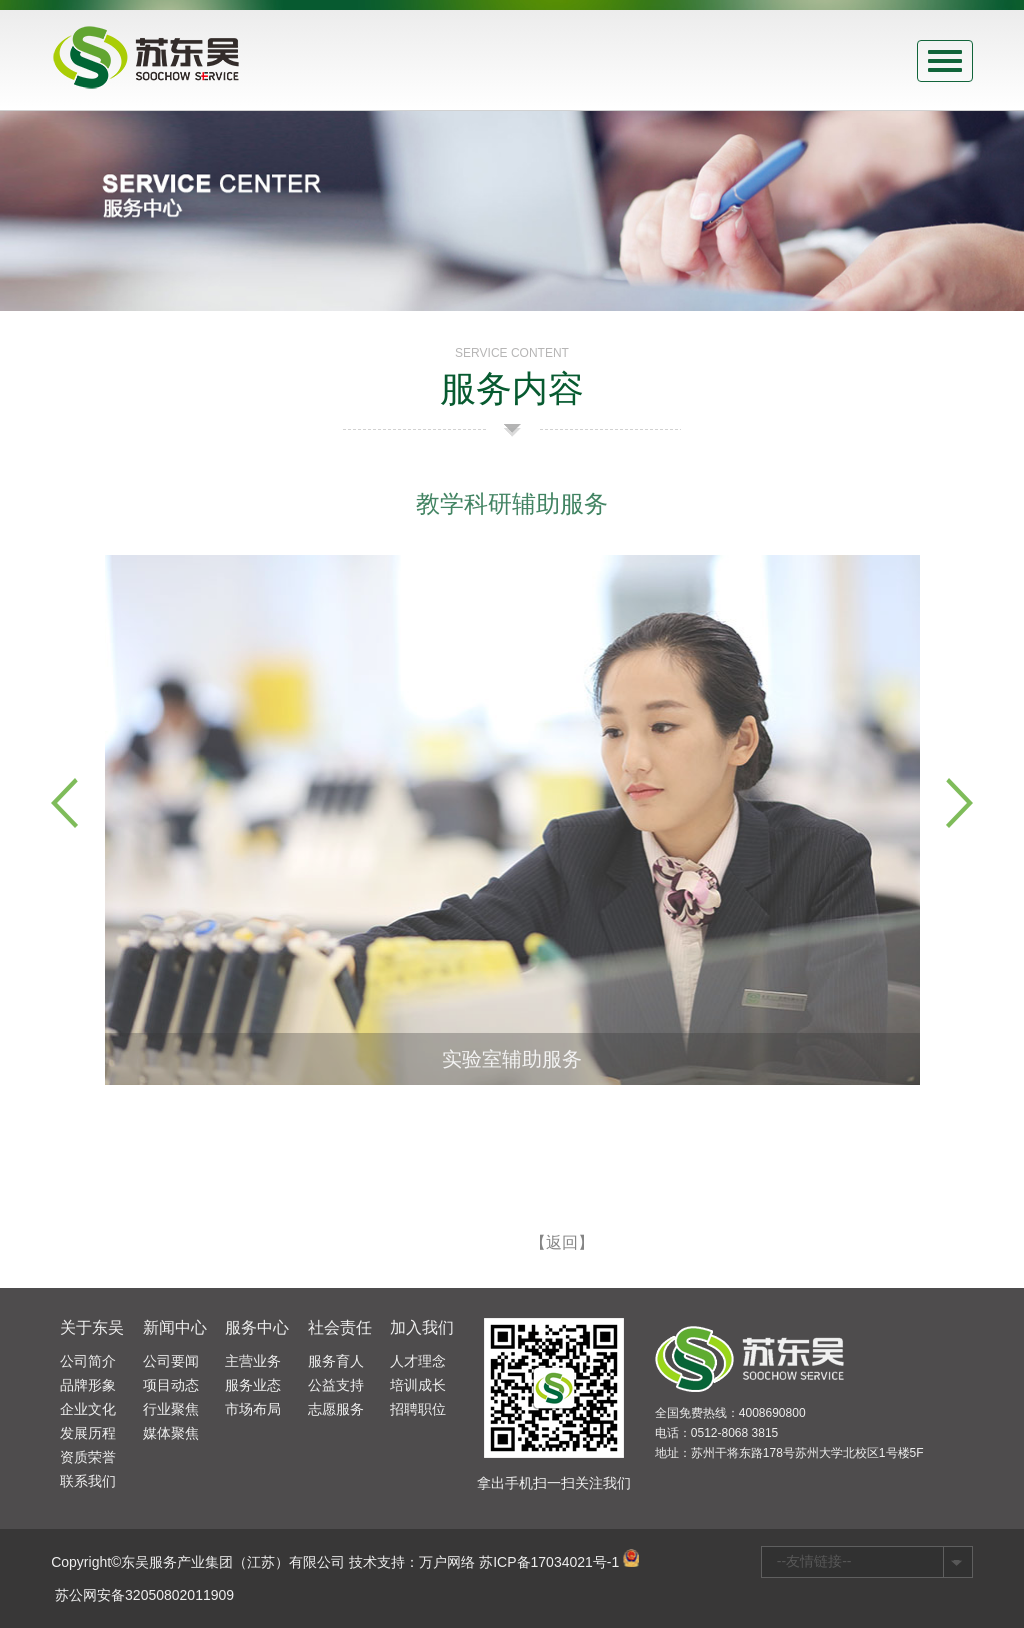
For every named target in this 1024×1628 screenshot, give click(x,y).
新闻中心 (175, 1327)
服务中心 (257, 1327)
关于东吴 (92, 1327)
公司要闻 (171, 1361)
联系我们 (88, 1481)
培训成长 (418, 1385)
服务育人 (336, 1361)
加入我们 (422, 1327)
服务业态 (253, 1385)
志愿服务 (336, 1409)
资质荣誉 (88, 1457)
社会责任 (340, 1327)
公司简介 (88, 1361)
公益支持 (336, 1385)
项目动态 (171, 1385)
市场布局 (253, 1409)
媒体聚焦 (171, 1433)
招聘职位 (418, 1409)
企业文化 (88, 1409)
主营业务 (253, 1361)
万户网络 (447, 1562)
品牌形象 (88, 1385)
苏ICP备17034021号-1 (549, 1562)
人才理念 (418, 1361)
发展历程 (88, 1433)
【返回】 (562, 1252)
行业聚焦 (171, 1409)
